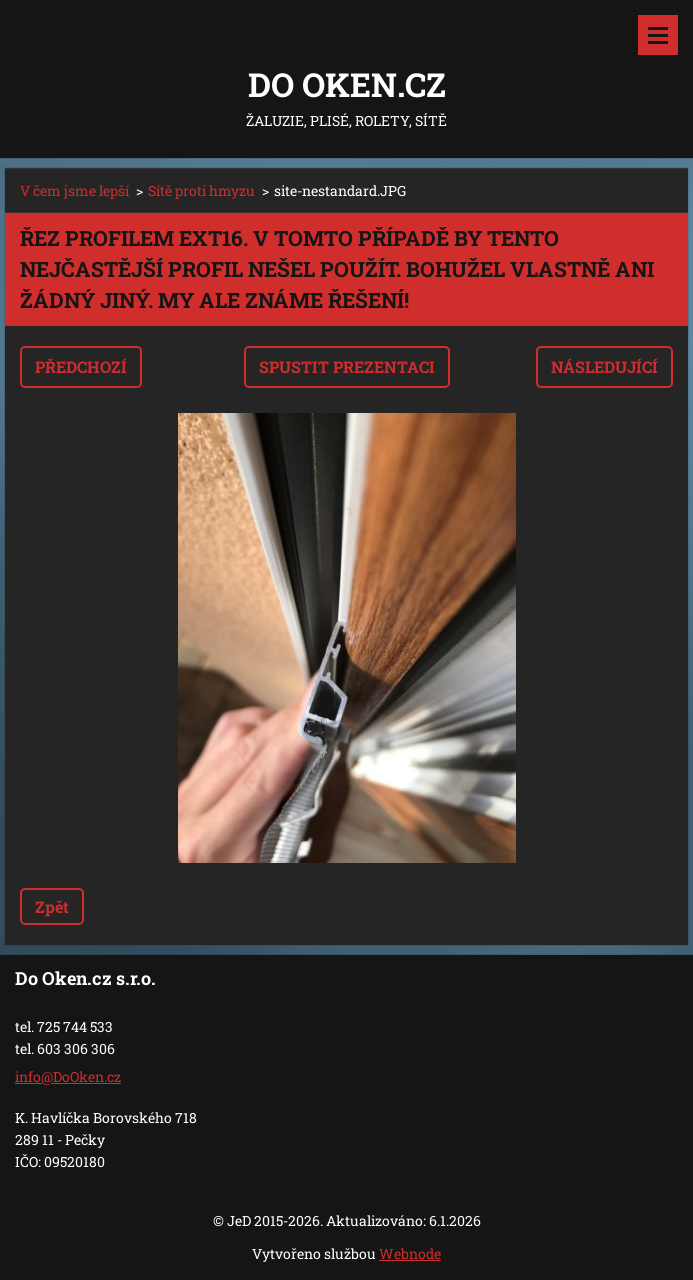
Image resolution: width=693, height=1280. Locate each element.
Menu (658, 35)
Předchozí (81, 366)
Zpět (52, 906)
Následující (604, 366)
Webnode (410, 1253)
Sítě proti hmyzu (201, 190)
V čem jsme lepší (74, 190)
